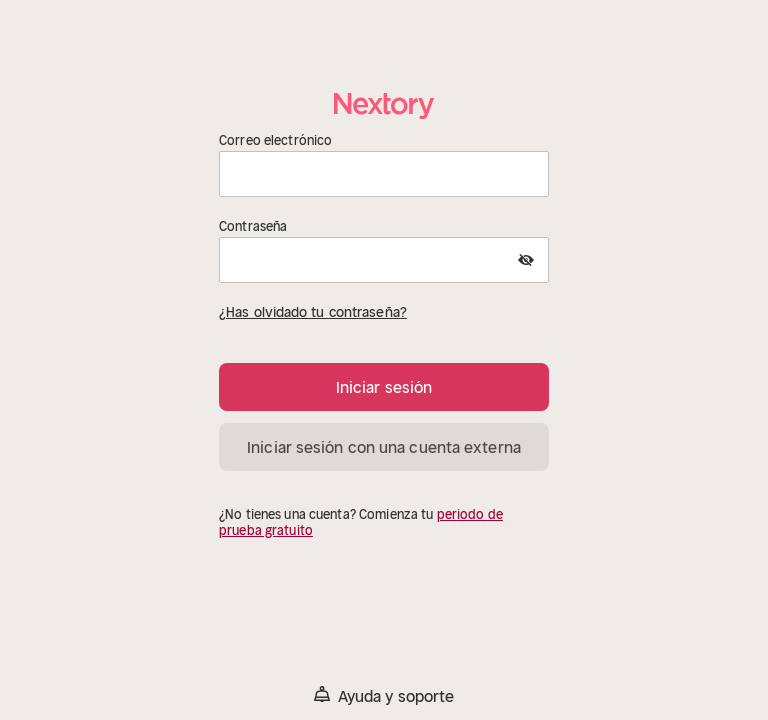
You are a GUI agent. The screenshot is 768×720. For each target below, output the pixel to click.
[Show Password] (526, 260)
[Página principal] (384, 105)
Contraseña (253, 227)
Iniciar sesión (384, 387)
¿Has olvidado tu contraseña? (313, 312)
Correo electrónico (275, 141)
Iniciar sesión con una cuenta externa (384, 447)
